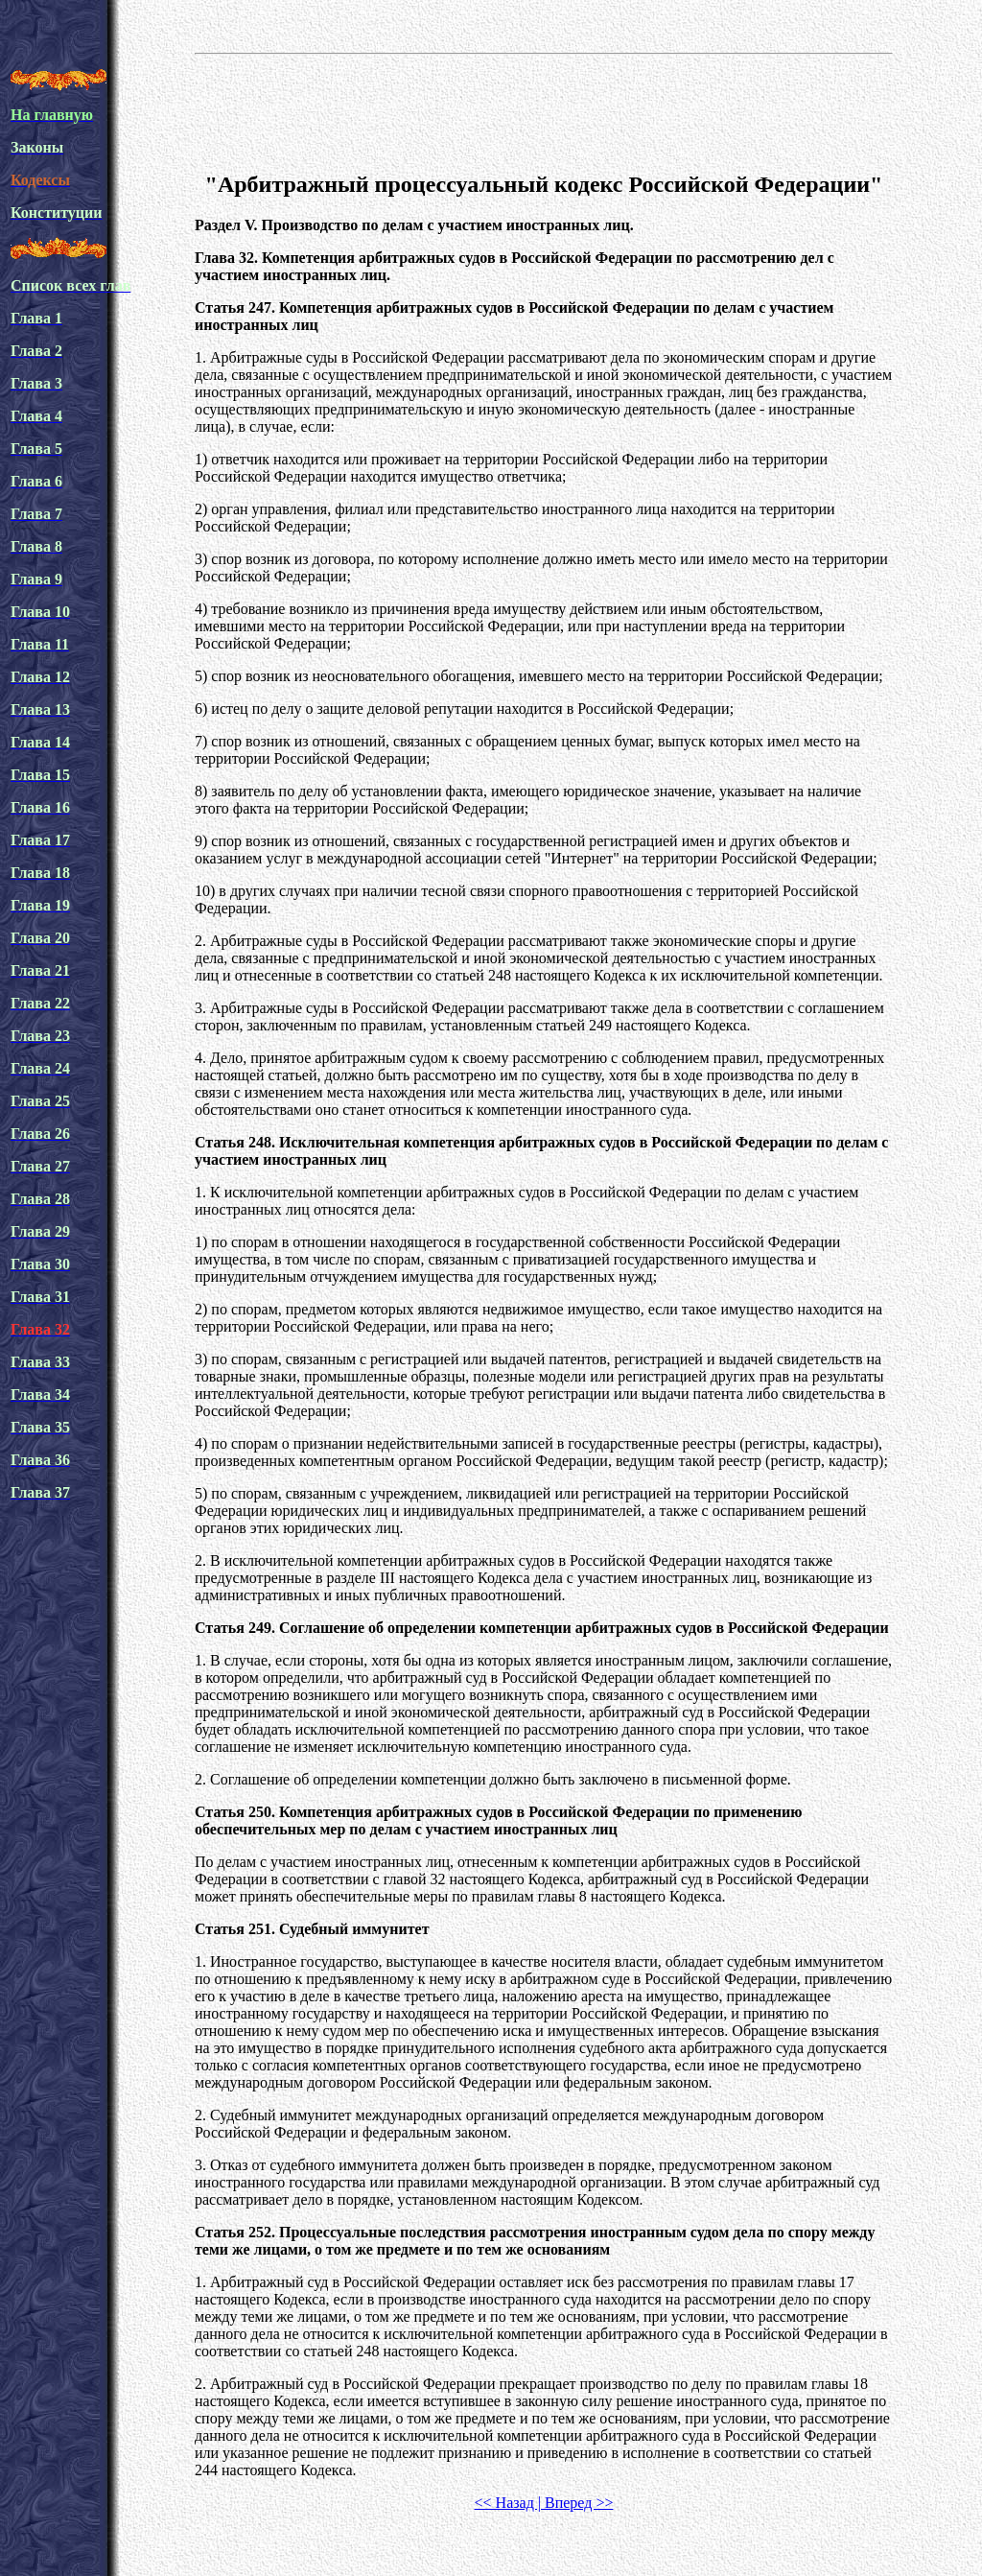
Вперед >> (577, 2502)
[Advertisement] (544, 109)
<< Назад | (508, 2502)
